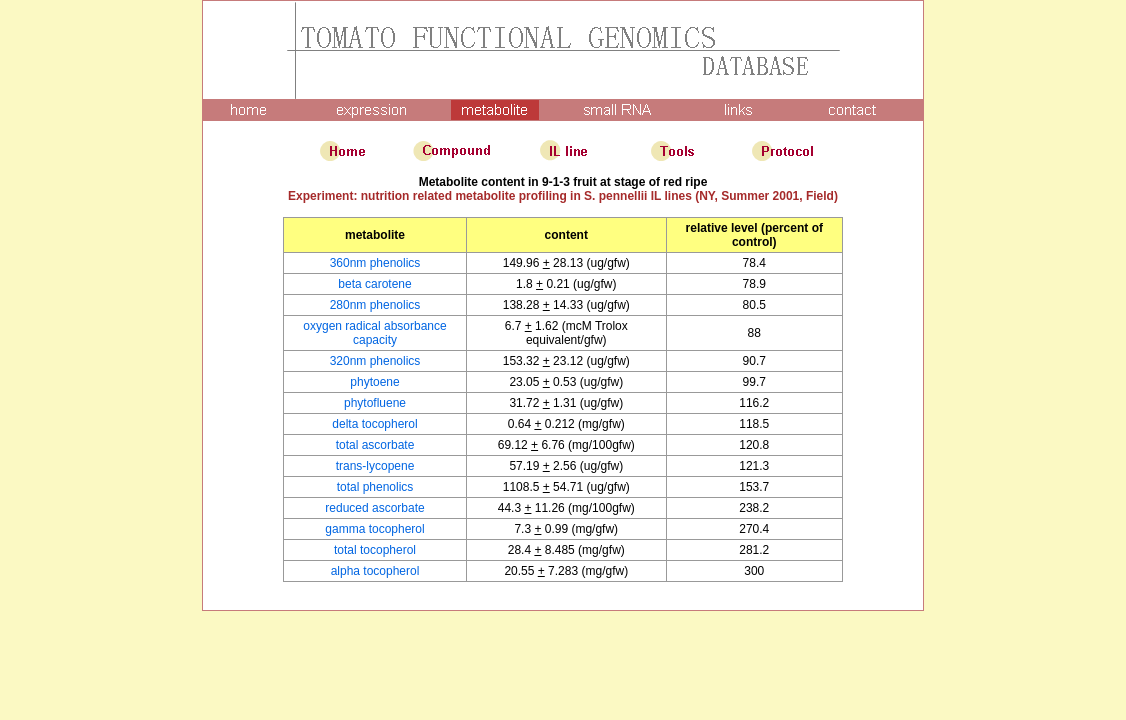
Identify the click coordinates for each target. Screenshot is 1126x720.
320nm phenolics (375, 361)
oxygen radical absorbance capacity (374, 333)
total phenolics (375, 487)
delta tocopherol (374, 424)
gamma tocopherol (374, 529)
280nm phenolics (375, 305)
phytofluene (375, 403)
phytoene (374, 382)
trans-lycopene (375, 466)
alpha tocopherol (375, 571)
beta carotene (374, 284)
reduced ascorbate (374, 508)
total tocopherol (375, 550)
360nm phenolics (375, 263)
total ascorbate (375, 445)
